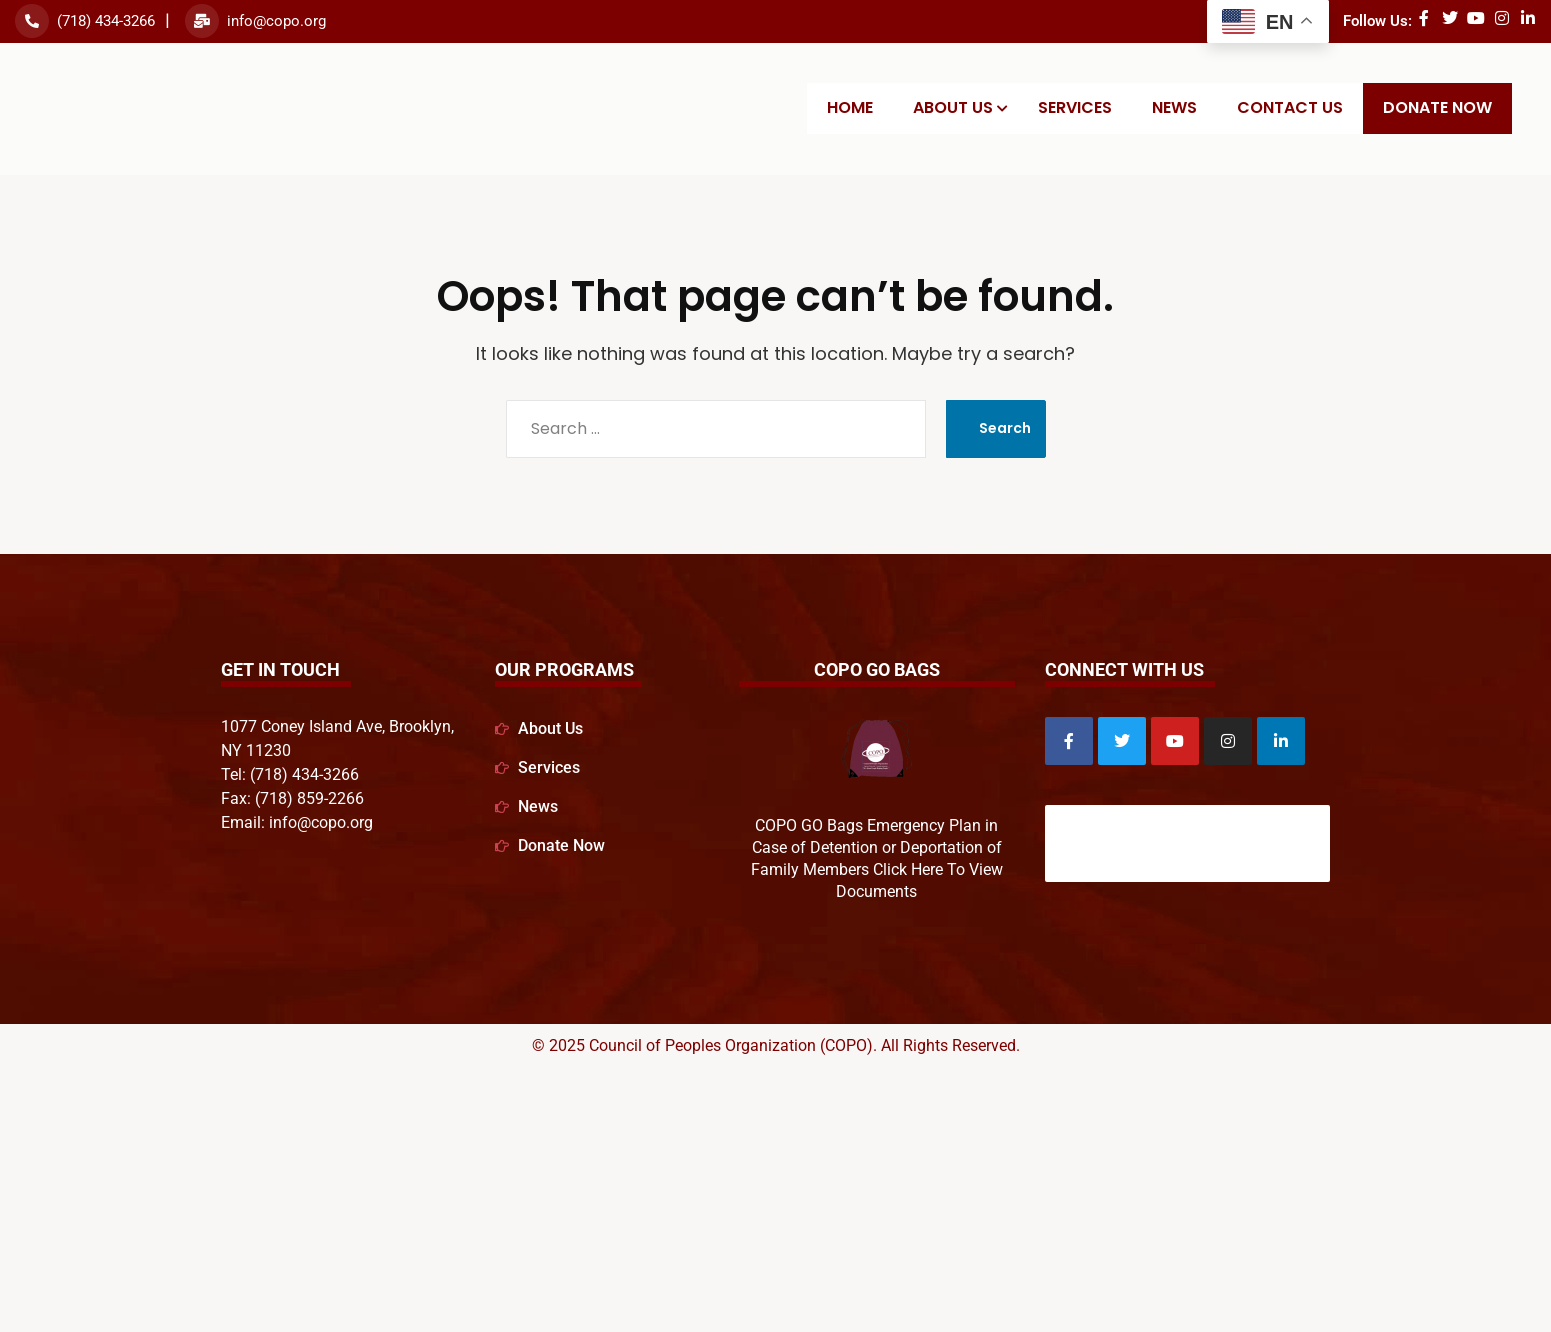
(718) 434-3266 (106, 21)
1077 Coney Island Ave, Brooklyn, (337, 726)
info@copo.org (276, 21)
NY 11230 (256, 750)
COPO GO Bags (877, 669)
